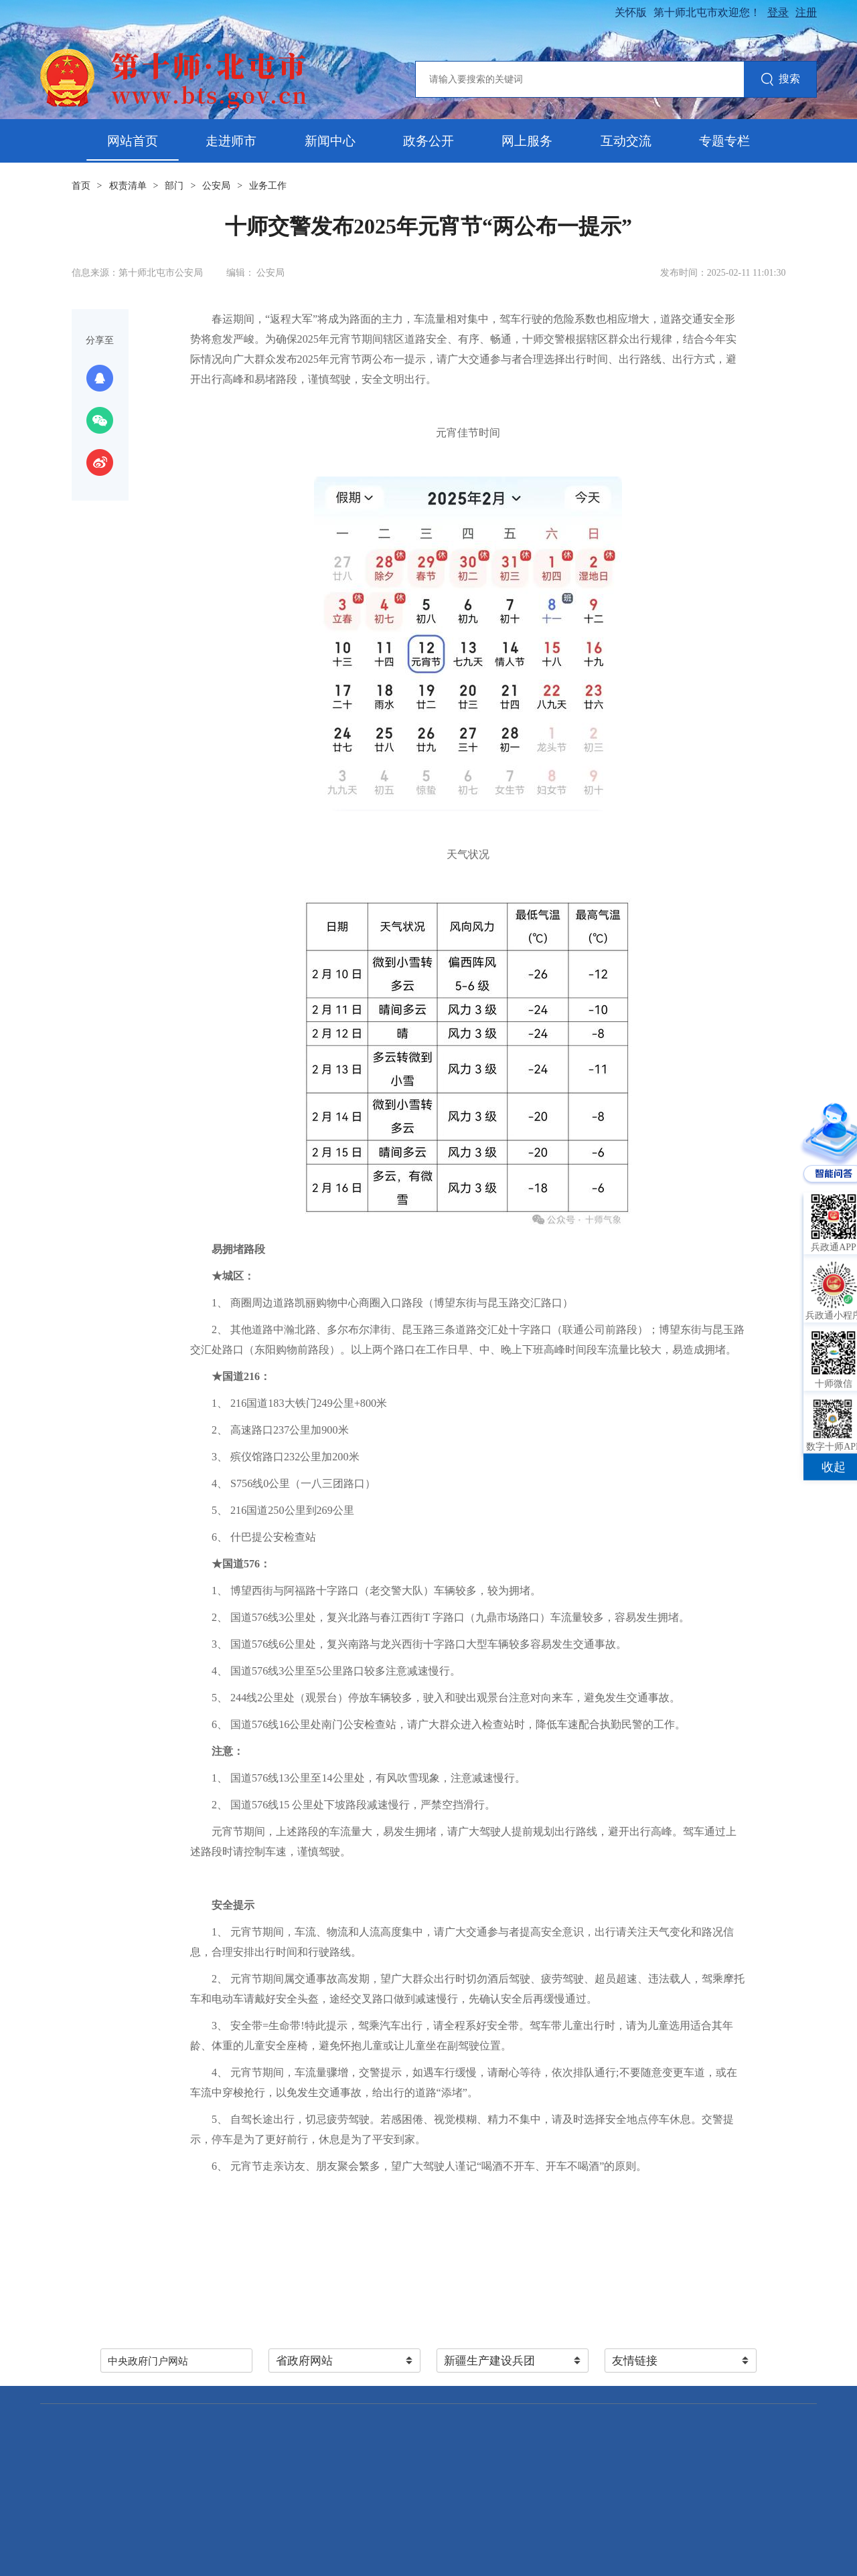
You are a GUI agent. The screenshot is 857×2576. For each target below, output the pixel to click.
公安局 (216, 186)
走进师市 (231, 141)
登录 (778, 12)
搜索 (780, 80)
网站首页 (132, 141)
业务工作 (268, 186)
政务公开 (428, 141)
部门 (174, 186)
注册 (806, 12)
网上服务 (526, 141)
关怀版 (631, 12)
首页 (81, 186)
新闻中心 (330, 141)
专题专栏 (724, 141)
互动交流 (626, 141)
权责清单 (128, 186)
